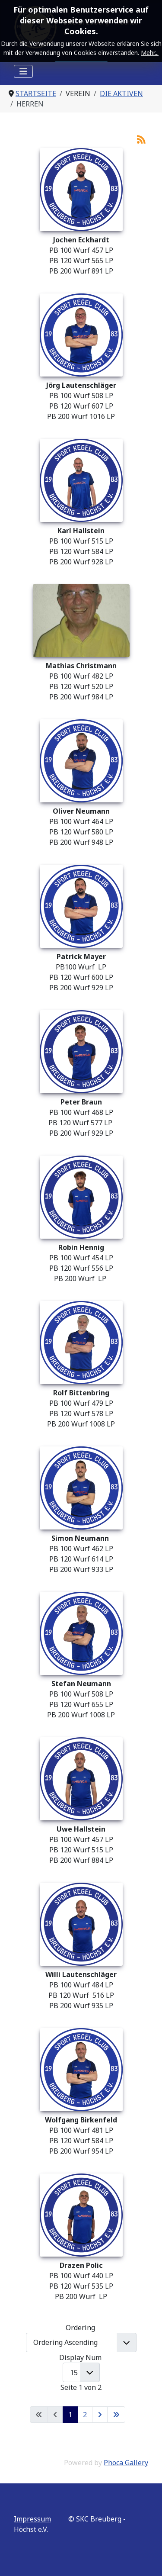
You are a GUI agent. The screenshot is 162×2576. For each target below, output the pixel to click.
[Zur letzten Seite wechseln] (116, 2414)
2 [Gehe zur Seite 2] (85, 2414)
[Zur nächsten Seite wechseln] (100, 2414)
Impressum (32, 2519)
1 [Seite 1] (70, 2414)
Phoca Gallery (126, 2462)
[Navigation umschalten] (23, 71)
